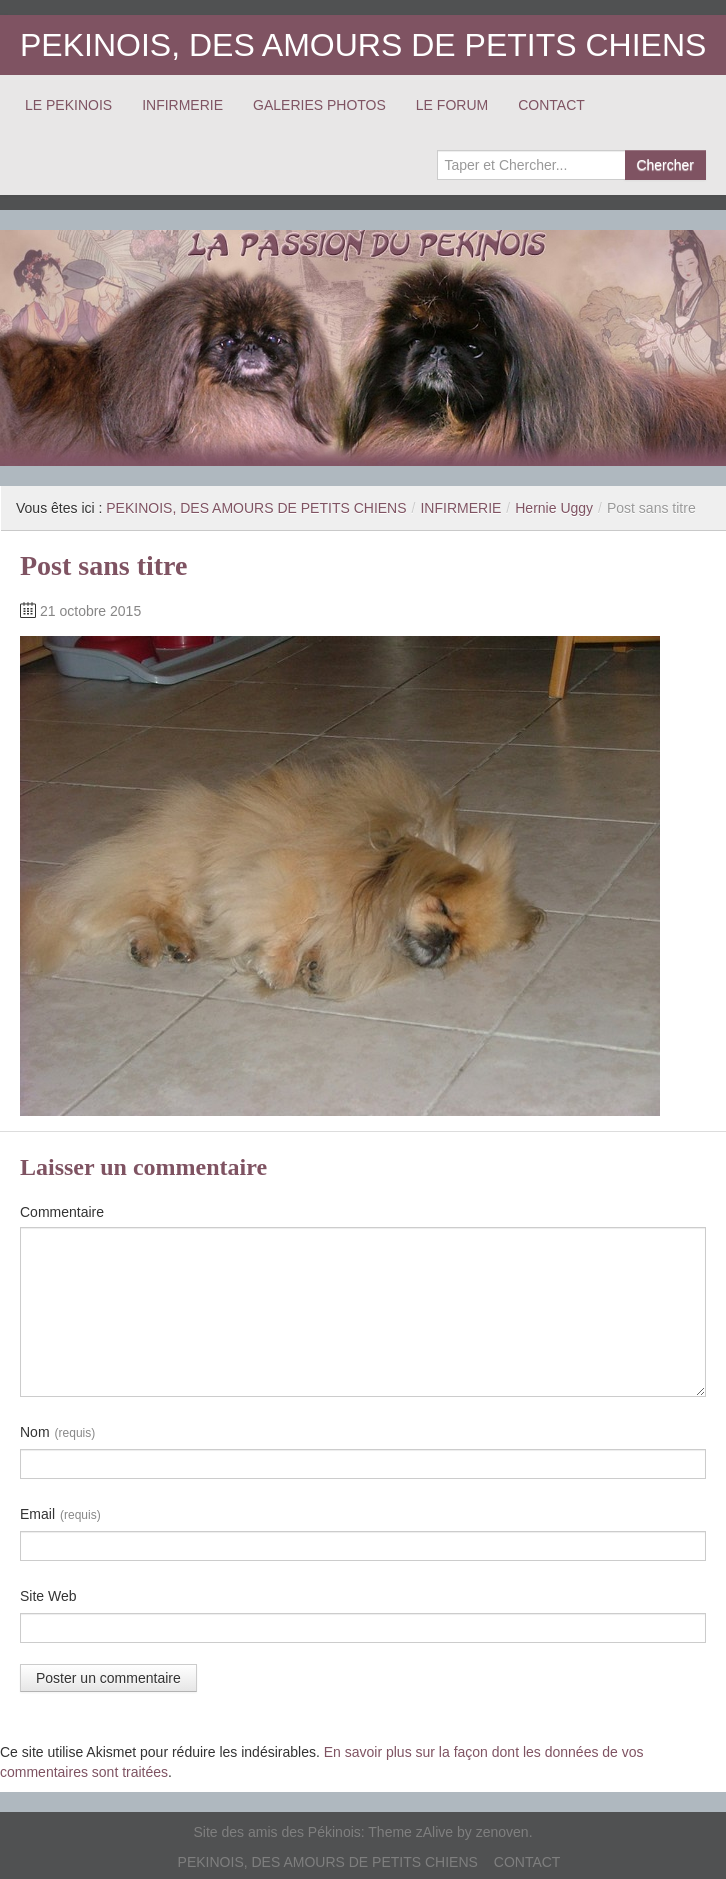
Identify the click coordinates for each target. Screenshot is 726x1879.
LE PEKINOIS (68, 105)
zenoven (502, 1832)
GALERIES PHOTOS (319, 105)
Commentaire (62, 1212)
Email (60, 1515)
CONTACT (551, 105)
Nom (57, 1433)
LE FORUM (452, 105)
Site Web (48, 1596)
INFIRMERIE (182, 105)
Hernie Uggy (554, 508)
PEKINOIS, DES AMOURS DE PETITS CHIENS (363, 45)
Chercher (665, 165)
